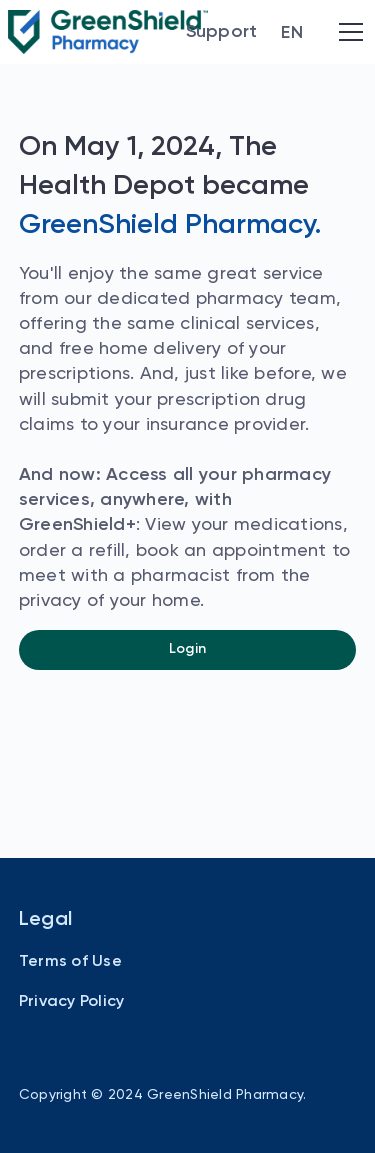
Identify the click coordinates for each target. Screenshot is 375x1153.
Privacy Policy (72, 1002)
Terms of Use (70, 962)
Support (222, 32)
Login (187, 649)
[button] (292, 33)
